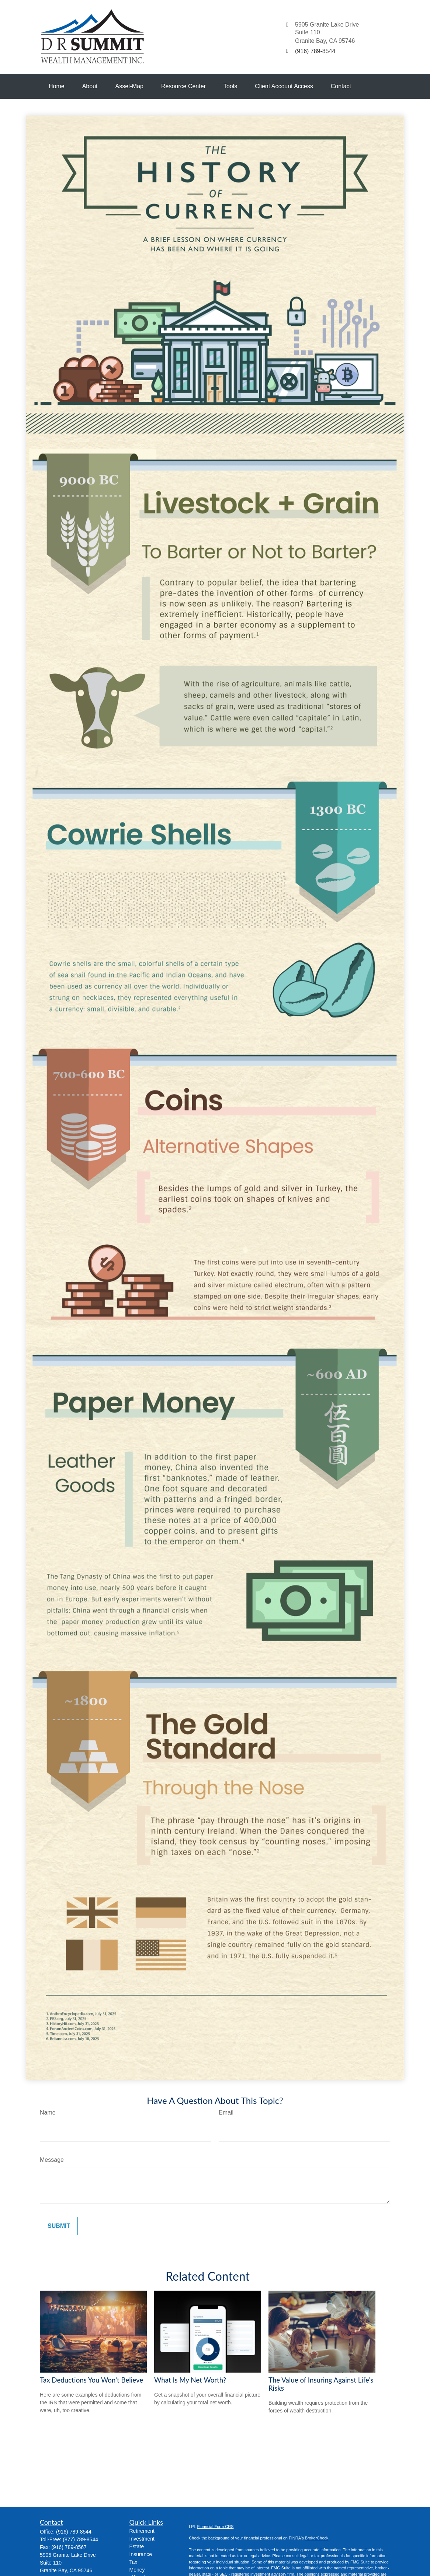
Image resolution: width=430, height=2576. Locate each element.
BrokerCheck (317, 2538)
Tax (133, 2562)
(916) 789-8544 (73, 2532)
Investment (142, 2539)
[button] (56, 86)
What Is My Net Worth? (190, 2380)
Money (137, 2570)
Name (48, 2112)
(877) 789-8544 (80, 2539)
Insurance (140, 2554)
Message (52, 2160)
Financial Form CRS (215, 2526)
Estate (136, 2546)
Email (226, 2112)
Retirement (142, 2531)
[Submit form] (59, 2226)
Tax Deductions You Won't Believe (91, 2380)
